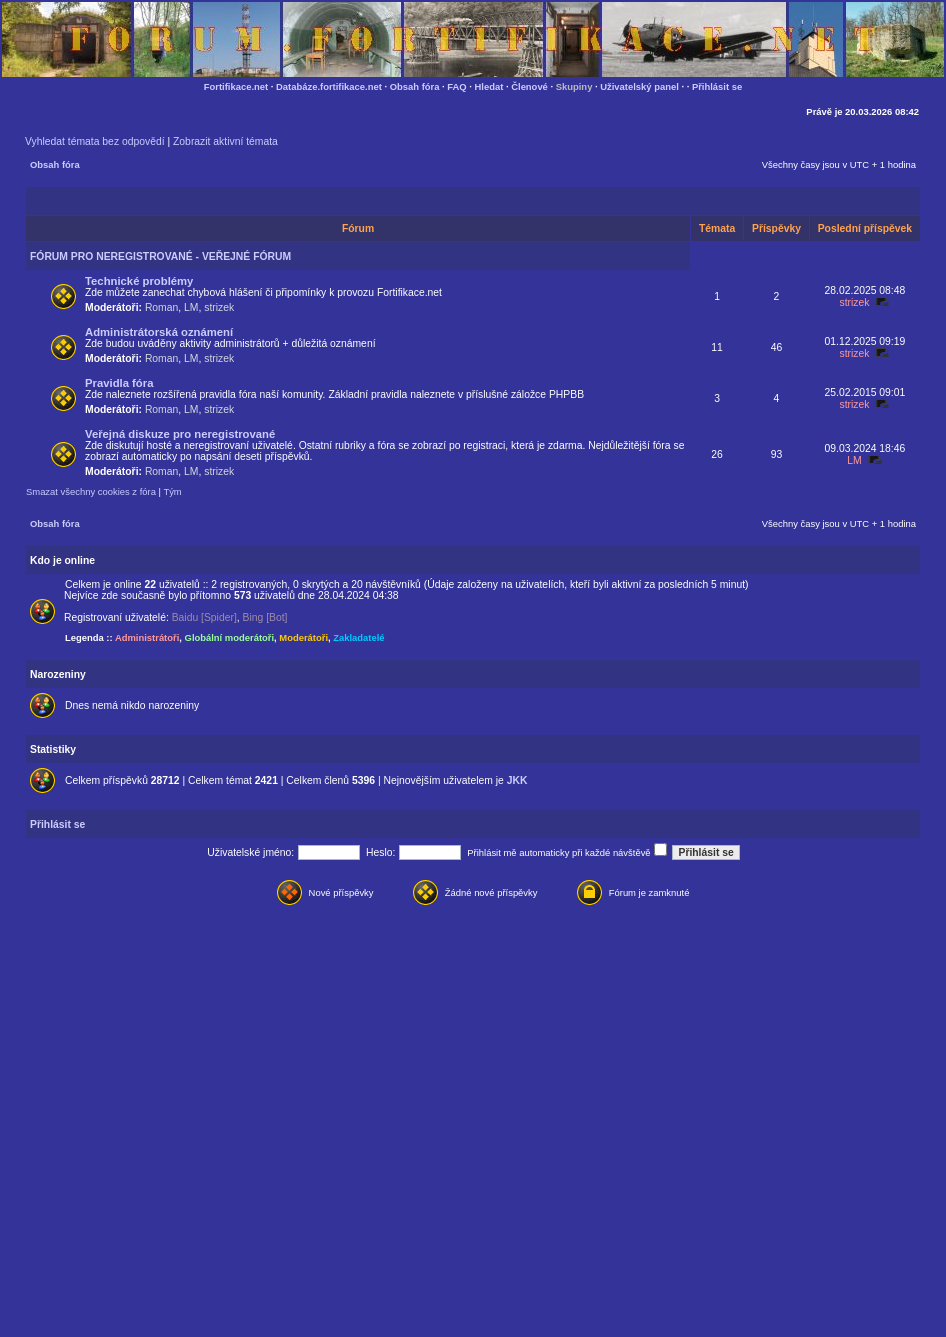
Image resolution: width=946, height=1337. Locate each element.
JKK (517, 780)
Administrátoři (147, 637)
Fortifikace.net (236, 86)
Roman (161, 307)
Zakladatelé (358, 637)
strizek (219, 307)
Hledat (489, 86)
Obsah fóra (415, 86)
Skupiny (574, 86)
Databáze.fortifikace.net (329, 86)
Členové (529, 86)
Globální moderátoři (230, 637)
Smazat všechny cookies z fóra (91, 491)
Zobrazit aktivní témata (225, 141)
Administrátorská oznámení (159, 332)
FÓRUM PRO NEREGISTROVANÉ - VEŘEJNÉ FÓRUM (160, 256)
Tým (172, 491)
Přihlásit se (717, 86)
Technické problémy (139, 281)
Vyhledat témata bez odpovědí (95, 141)
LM (191, 307)
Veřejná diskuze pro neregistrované (180, 434)
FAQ (456, 86)
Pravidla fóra (119, 383)
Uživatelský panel (639, 86)
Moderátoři (303, 637)
